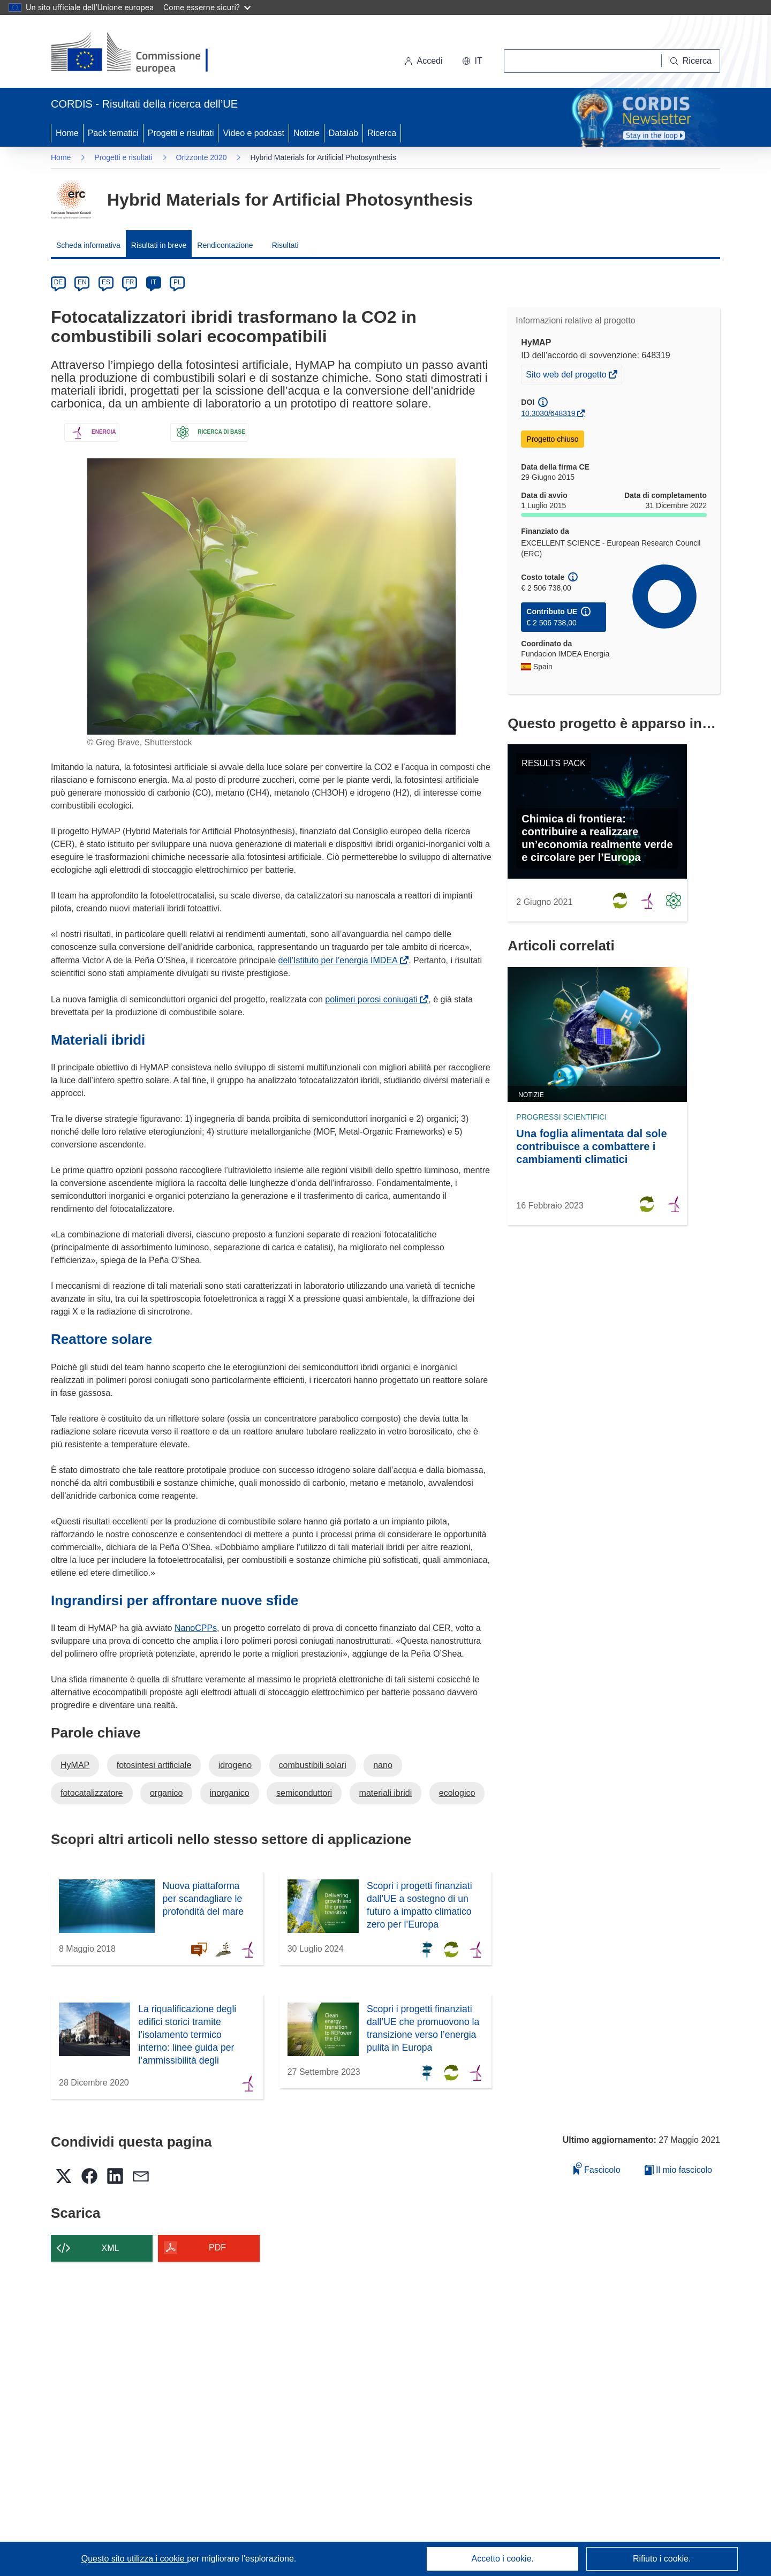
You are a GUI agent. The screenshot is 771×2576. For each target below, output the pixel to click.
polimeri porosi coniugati (373, 999)
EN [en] (82, 282)
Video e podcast (253, 133)
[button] (472, 61)
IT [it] (153, 282)
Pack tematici (113, 133)
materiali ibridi (385, 1792)
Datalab (343, 133)
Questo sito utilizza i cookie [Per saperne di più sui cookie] (134, 2558)
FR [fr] (129, 282)
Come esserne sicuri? (207, 7)
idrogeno (235, 1765)
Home (67, 133)
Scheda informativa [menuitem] (88, 245)
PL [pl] (177, 282)
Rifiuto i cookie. (662, 2558)
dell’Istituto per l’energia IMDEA (340, 960)
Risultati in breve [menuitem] (159, 245)
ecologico (457, 1792)
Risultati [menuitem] (285, 245)
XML (110, 2248)
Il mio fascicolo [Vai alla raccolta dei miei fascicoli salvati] (678, 2170)
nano (382, 1765)
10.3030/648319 (548, 413)
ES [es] (106, 282)
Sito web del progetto (567, 375)
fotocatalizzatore (92, 1792)
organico (166, 1792)
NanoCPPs (196, 1628)
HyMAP (75, 1765)
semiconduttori (304, 1792)
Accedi (423, 60)
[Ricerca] (691, 61)
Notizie (306, 133)
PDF (217, 2247)
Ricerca (381, 133)
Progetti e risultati (181, 133)
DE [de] (58, 282)
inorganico (230, 1792)
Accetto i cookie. (503, 2558)
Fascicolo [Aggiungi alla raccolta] (597, 2168)
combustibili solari (312, 1765)
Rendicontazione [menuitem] (225, 245)
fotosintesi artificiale (154, 1765)
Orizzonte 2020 (201, 157)
